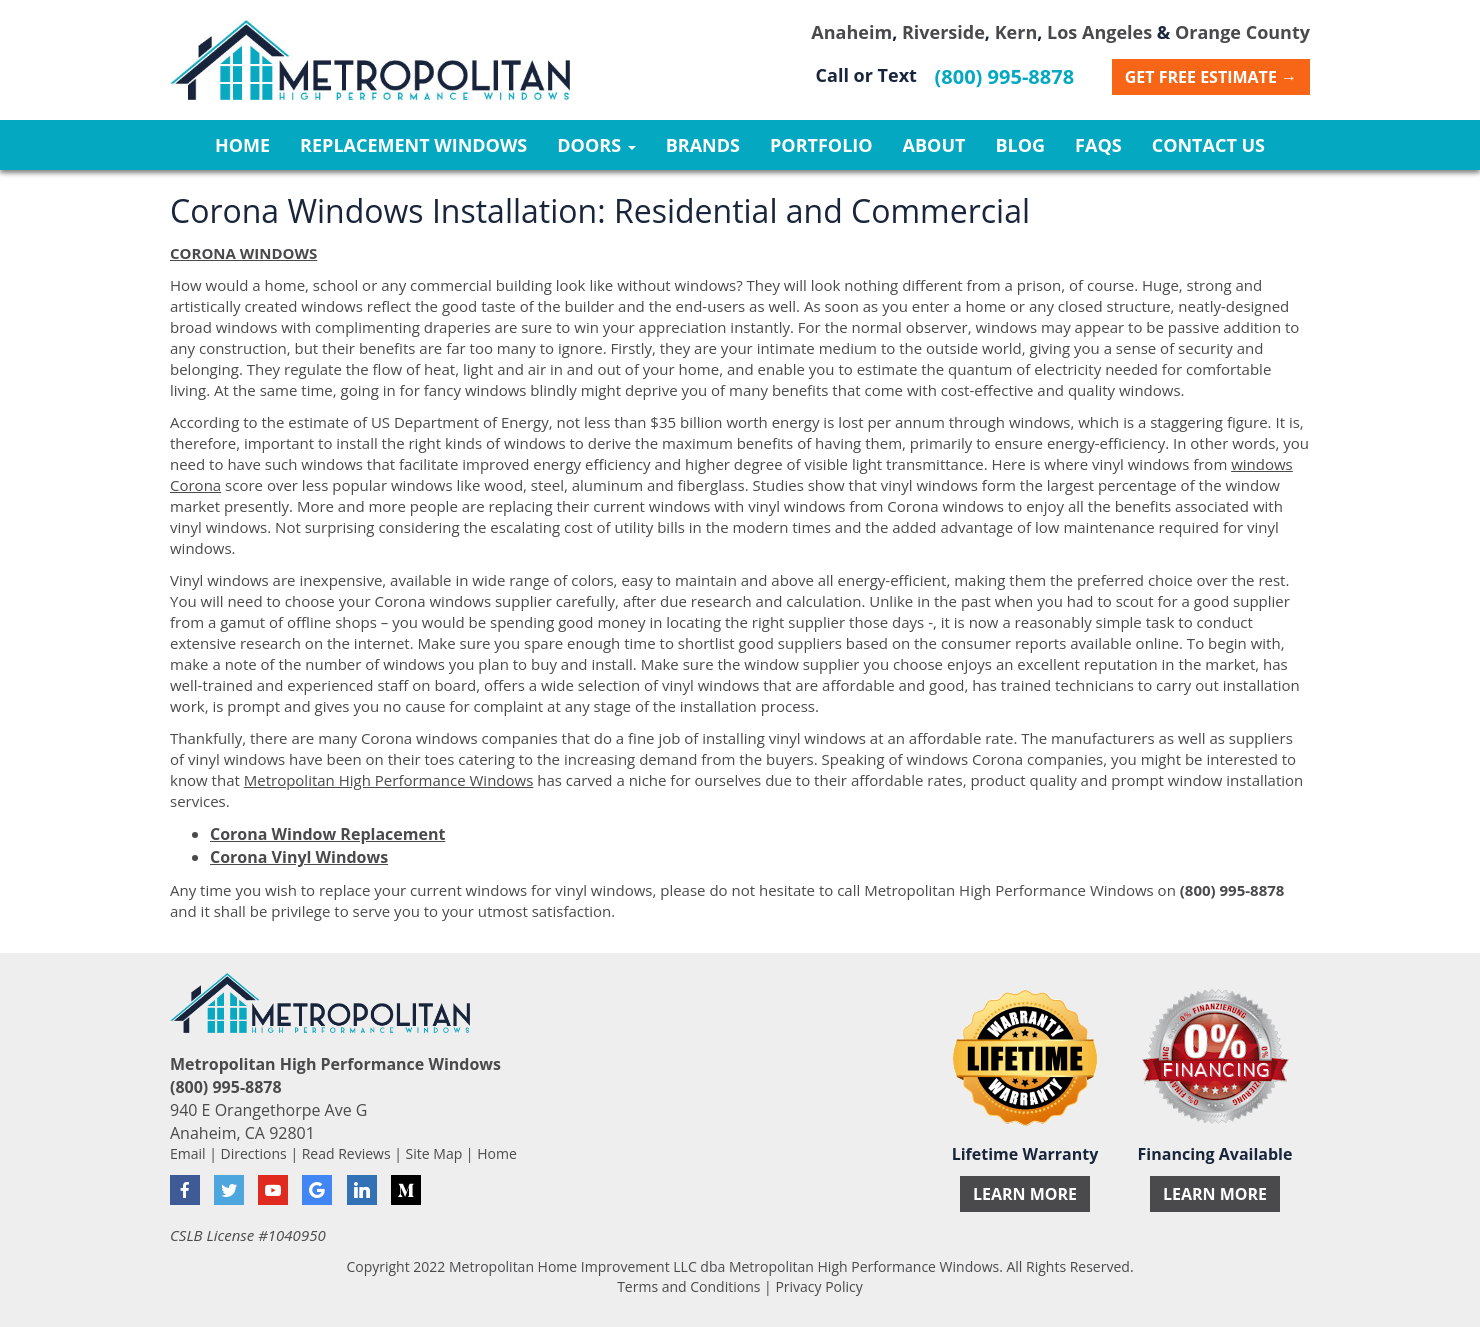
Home (242, 145)
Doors (596, 145)
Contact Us (1208, 145)
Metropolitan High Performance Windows (389, 780)
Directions (254, 1153)
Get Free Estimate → (1211, 77)
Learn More (1025, 1194)
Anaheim (851, 32)
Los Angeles (1099, 32)
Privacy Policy (818, 1286)
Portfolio (821, 145)
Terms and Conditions (688, 1286)
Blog (1020, 145)
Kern (1016, 32)
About (934, 145)
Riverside (943, 32)
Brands (703, 145)
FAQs (1098, 145)
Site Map (434, 1153)
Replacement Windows (413, 145)
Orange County (1242, 32)
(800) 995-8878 (1005, 76)
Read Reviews (346, 1153)
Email (188, 1153)
